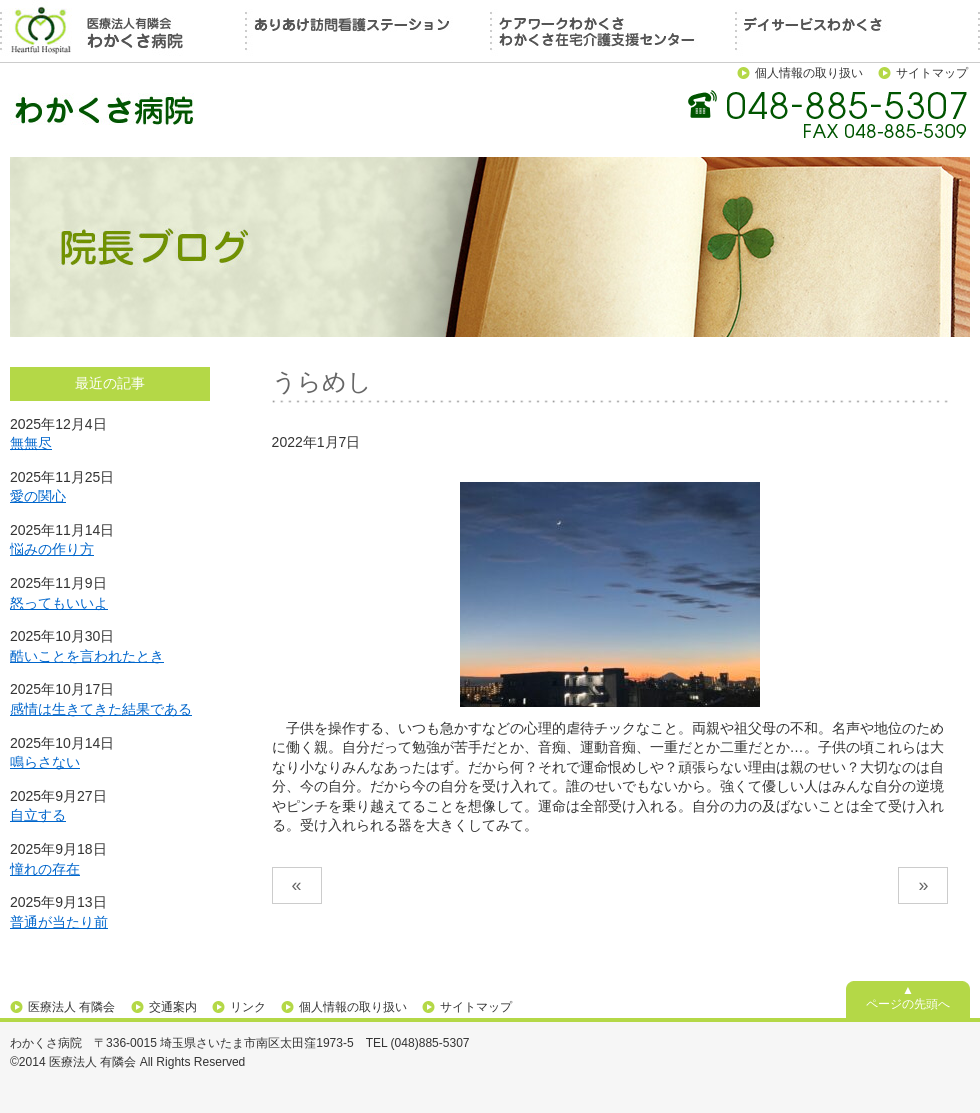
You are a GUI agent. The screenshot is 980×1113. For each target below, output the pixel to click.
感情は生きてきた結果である (101, 709)
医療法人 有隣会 (71, 1007)
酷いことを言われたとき (87, 656)
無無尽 (31, 443)
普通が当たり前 (59, 922)
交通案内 (173, 1007)
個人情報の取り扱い (809, 73)
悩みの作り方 (52, 549)
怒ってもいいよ (59, 603)
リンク (248, 1007)
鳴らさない (45, 762)
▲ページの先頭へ (908, 996)
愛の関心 (38, 496)
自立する (38, 815)
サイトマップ (932, 73)
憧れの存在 (45, 869)
